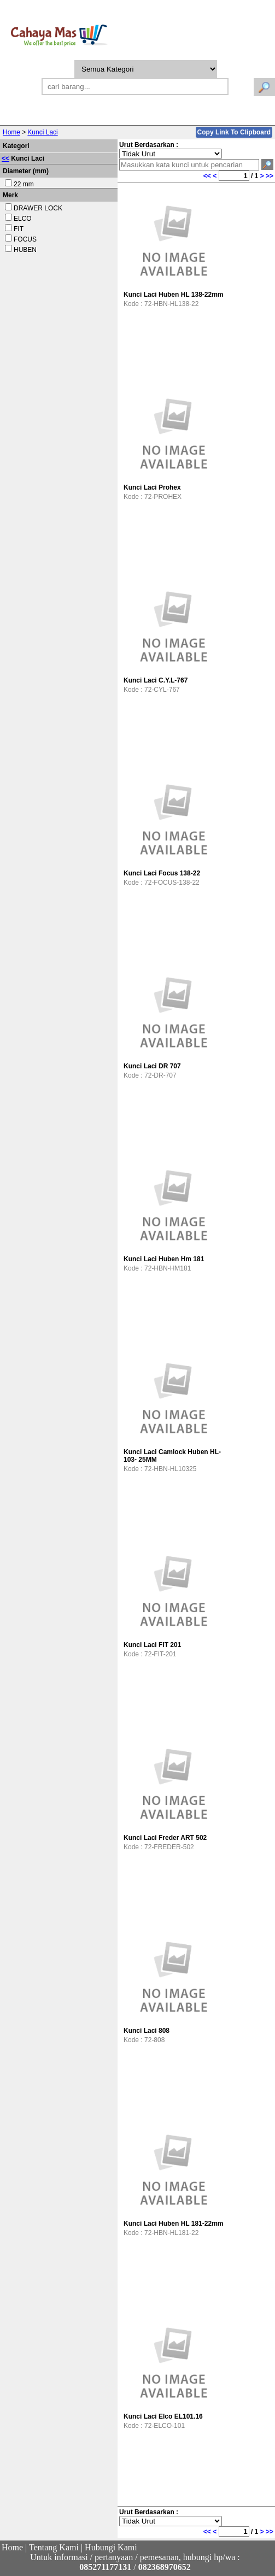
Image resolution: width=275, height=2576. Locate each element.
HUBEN (25, 250)
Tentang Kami (54, 2547)
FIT (19, 229)
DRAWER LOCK (38, 208)
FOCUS (25, 239)
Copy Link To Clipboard (234, 132)
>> (269, 176)
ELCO (23, 218)
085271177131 (105, 2567)
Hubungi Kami (111, 2547)
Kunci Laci (42, 132)
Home (11, 132)
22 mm (24, 184)
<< (5, 158)
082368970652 (164, 2567)
